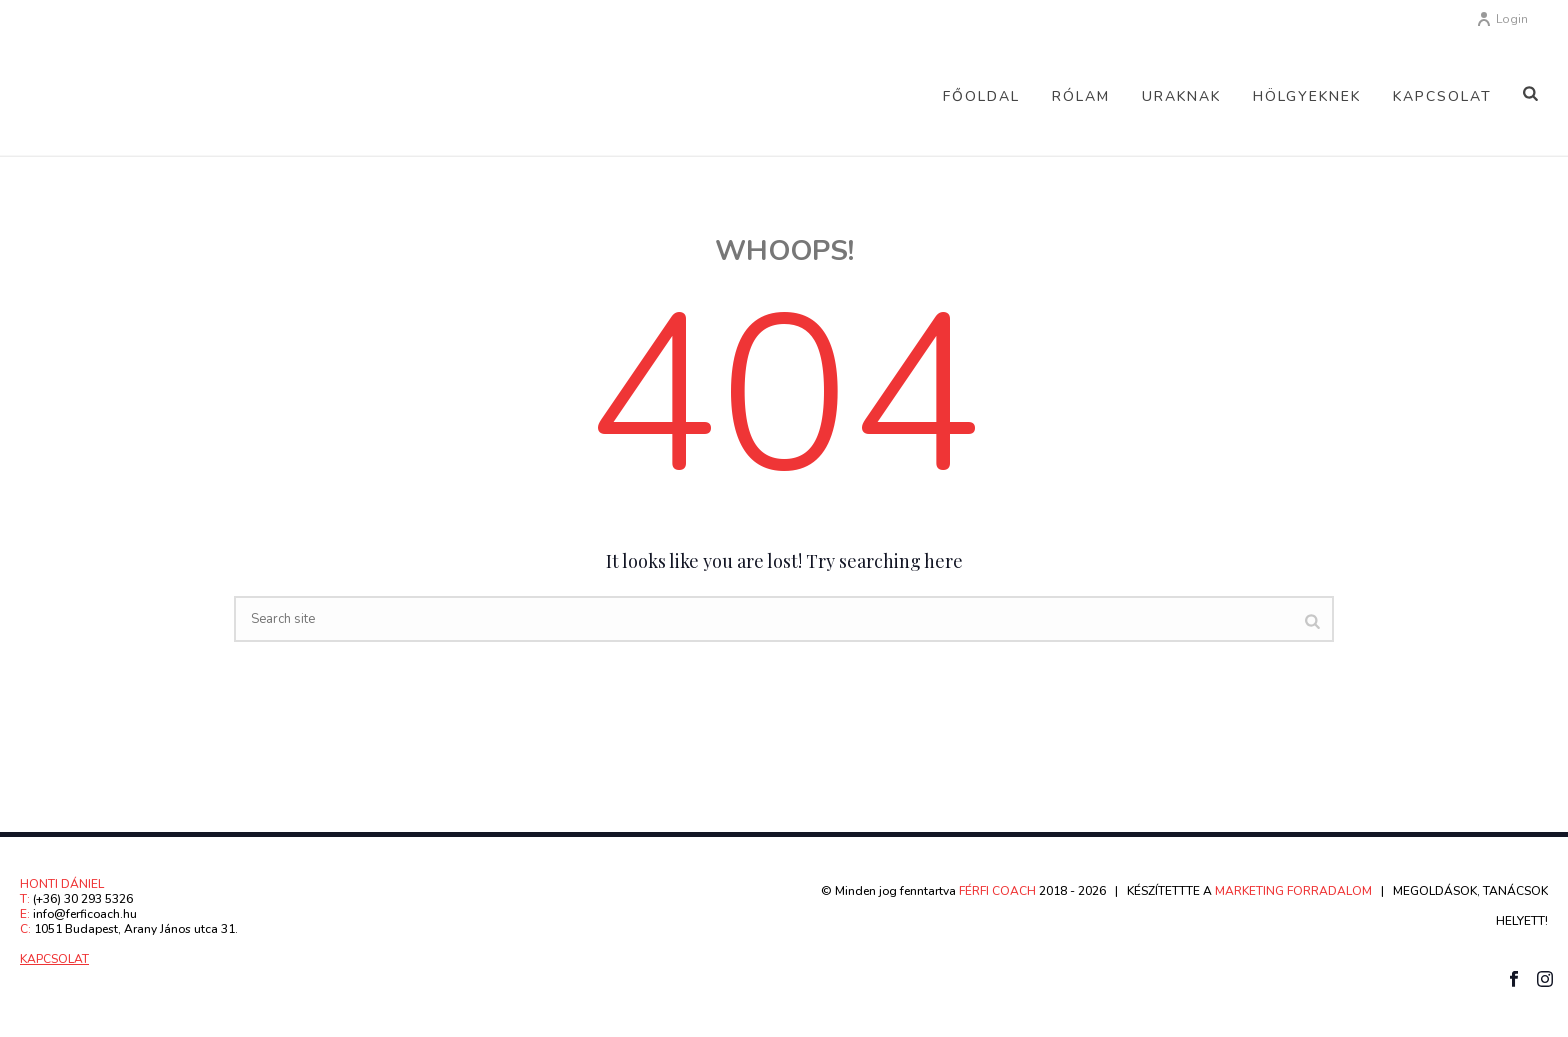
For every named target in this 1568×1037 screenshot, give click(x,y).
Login (1502, 19)
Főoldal (981, 96)
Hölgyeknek (1307, 96)
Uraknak (1181, 96)
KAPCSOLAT (54, 959)
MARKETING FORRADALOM (1293, 891)
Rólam (1081, 96)
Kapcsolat (1442, 96)
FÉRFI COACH (999, 891)
